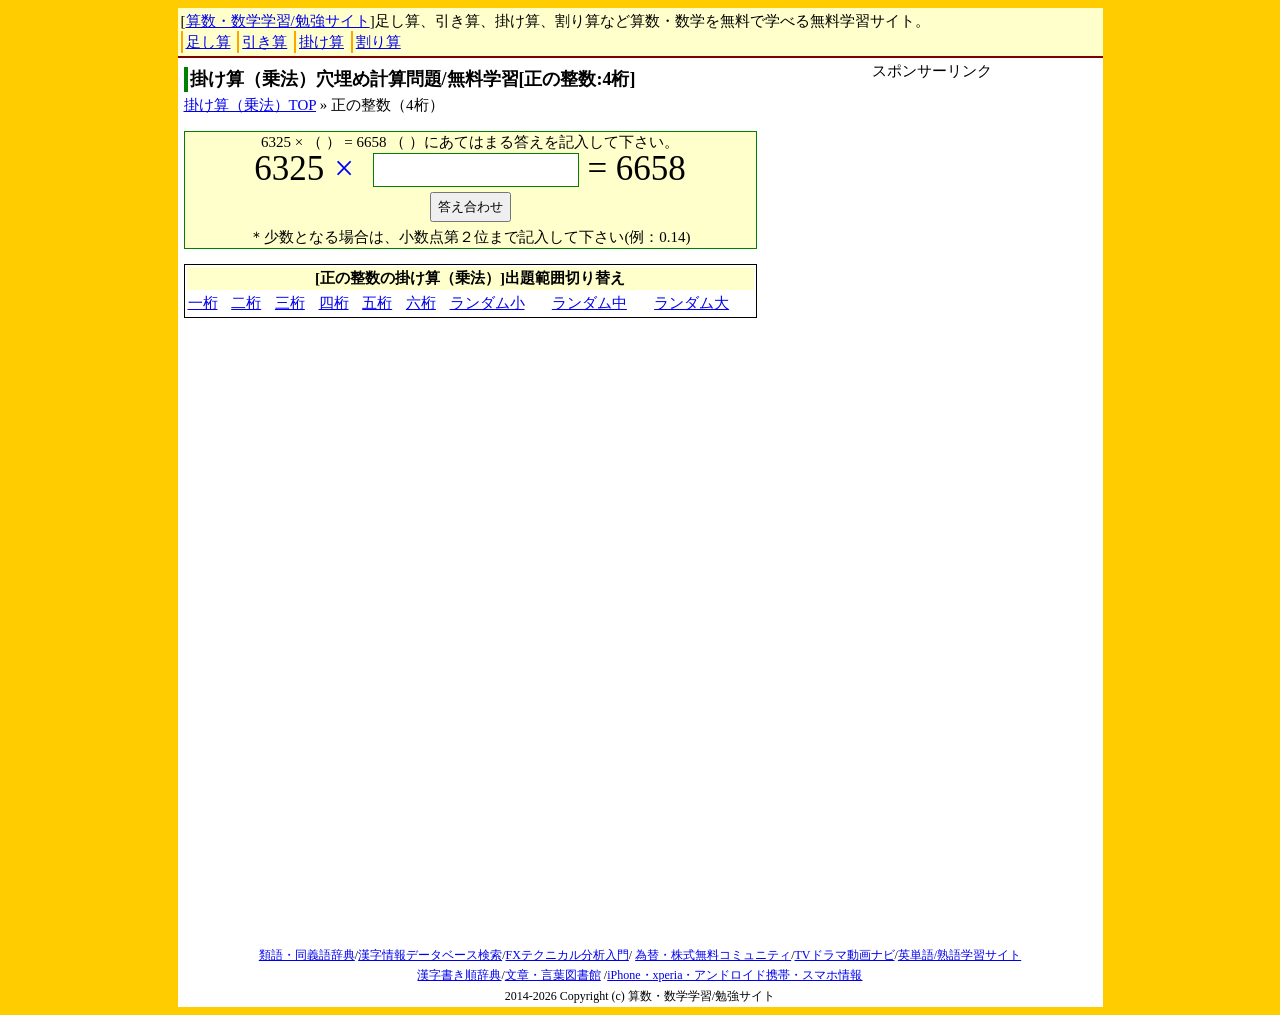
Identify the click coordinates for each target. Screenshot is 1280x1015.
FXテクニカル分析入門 (566, 955)
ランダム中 (589, 303)
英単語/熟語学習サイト (959, 955)
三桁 (290, 303)
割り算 (378, 42)
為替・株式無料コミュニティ (713, 955)
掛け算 (321, 42)
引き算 (264, 42)
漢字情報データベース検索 (430, 955)
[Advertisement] (932, 222)
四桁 (334, 303)
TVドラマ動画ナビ (845, 955)
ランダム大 (691, 303)
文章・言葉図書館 (553, 975)
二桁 (246, 303)
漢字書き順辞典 (459, 975)
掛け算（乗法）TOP (250, 105)
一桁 (203, 303)
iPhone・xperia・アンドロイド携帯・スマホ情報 (734, 975)
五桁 (377, 303)
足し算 (208, 42)
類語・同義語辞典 (307, 955)
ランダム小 (487, 303)
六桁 (421, 303)
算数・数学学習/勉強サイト (278, 21)
